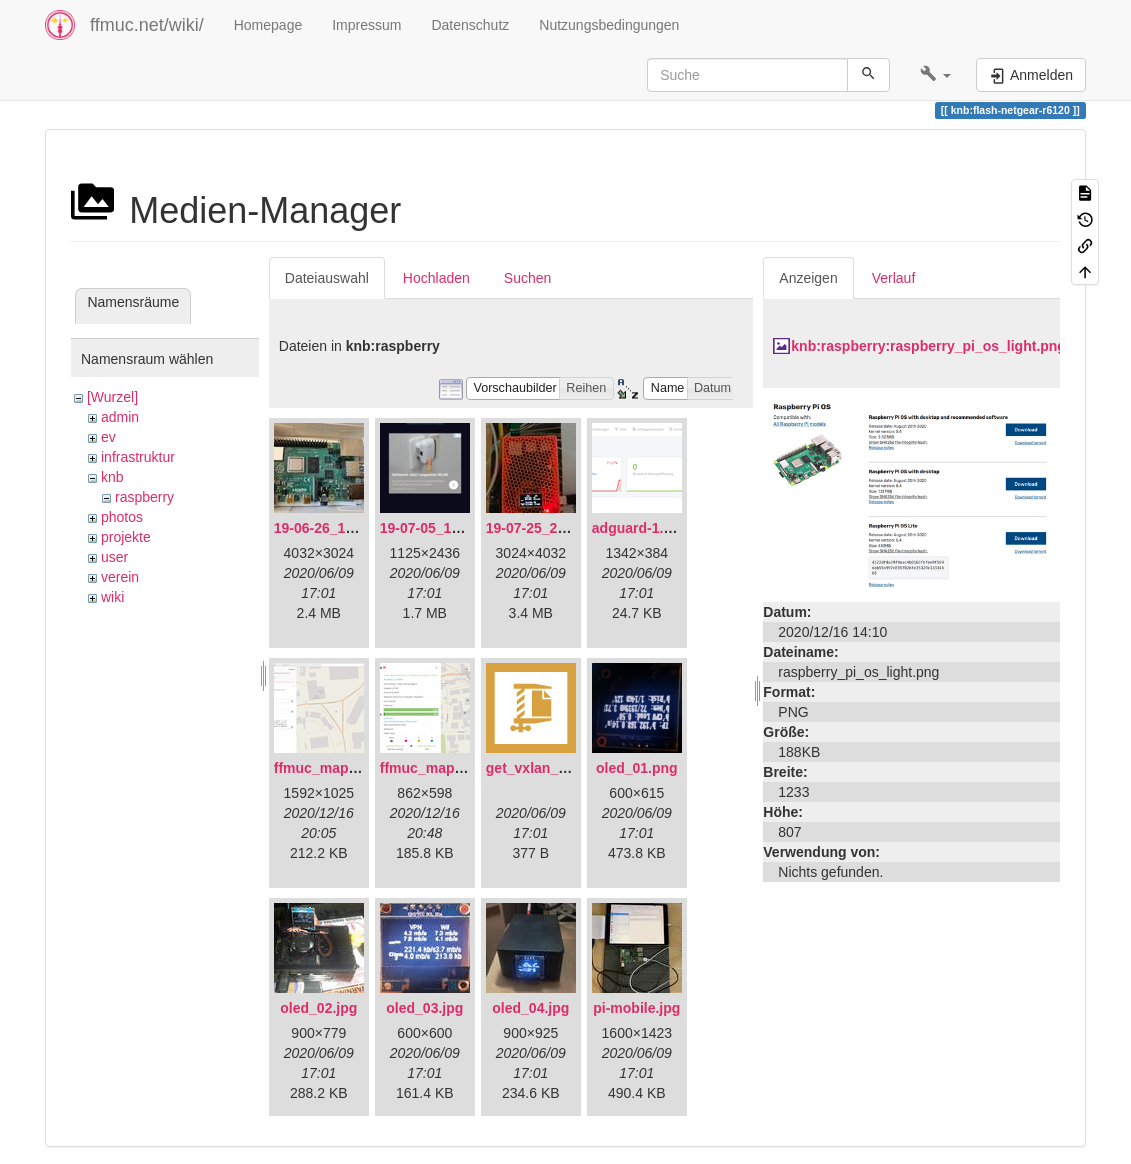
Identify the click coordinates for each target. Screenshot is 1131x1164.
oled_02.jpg (318, 1008)
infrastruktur (138, 457)
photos (122, 517)
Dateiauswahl (327, 278)
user (114, 557)
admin (120, 417)
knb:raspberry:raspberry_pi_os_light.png (928, 346)
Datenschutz (470, 25)
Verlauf (894, 278)
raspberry (144, 497)
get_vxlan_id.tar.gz (548, 768)
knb (112, 477)
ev (108, 437)
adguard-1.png (640, 528)
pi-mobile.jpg (636, 1008)
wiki (112, 597)
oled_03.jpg (424, 1008)
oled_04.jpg (530, 1008)
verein (120, 577)
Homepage (268, 25)
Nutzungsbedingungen (609, 25)
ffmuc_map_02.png (444, 768)
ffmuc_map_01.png (338, 768)
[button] (935, 75)
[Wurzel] (112, 397)
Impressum (366, 25)
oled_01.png (637, 768)
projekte (126, 537)
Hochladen (436, 278)
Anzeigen (808, 278)
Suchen (527, 278)
